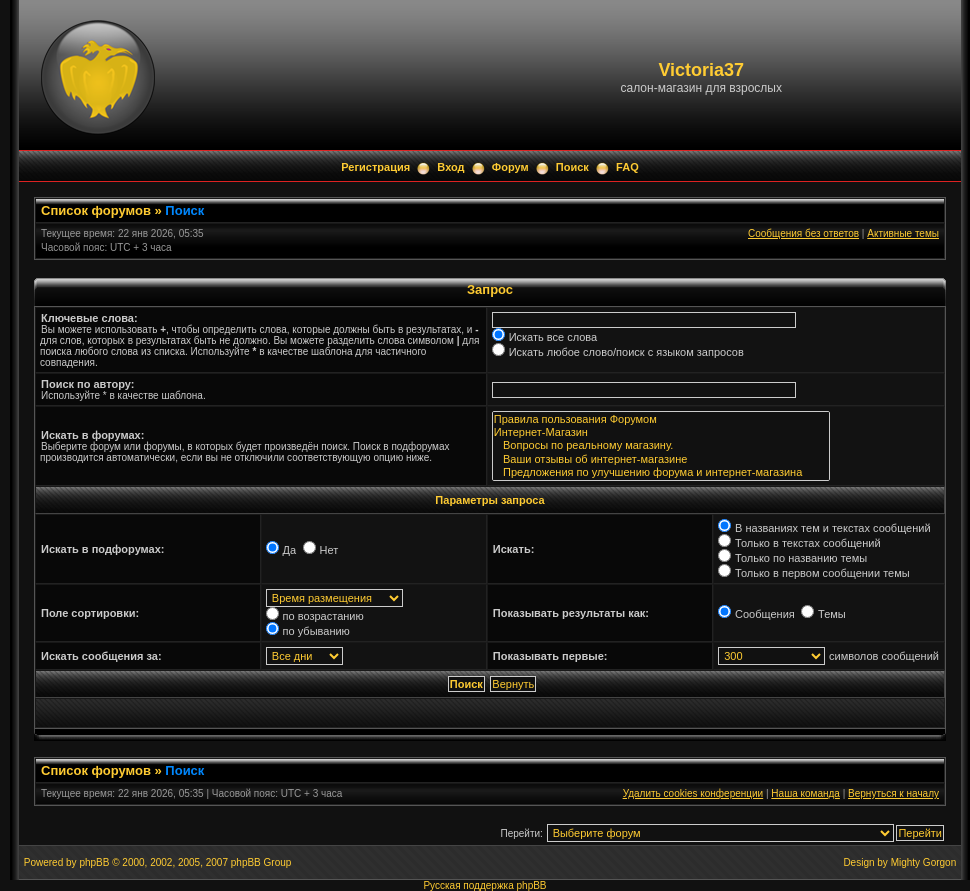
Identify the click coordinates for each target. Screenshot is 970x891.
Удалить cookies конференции (693, 793)
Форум (510, 167)
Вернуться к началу (893, 793)
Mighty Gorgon (924, 862)
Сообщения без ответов (803, 233)
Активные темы (903, 233)
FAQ (627, 167)
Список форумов (96, 210)
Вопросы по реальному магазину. (661, 445)
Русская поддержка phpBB (484, 885)
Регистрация (375, 167)
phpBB (94, 862)
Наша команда (805, 793)
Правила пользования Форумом (661, 419)
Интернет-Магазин (661, 432)
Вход (450, 167)
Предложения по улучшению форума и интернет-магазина (661, 472)
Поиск (572, 167)
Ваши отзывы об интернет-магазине (661, 459)
